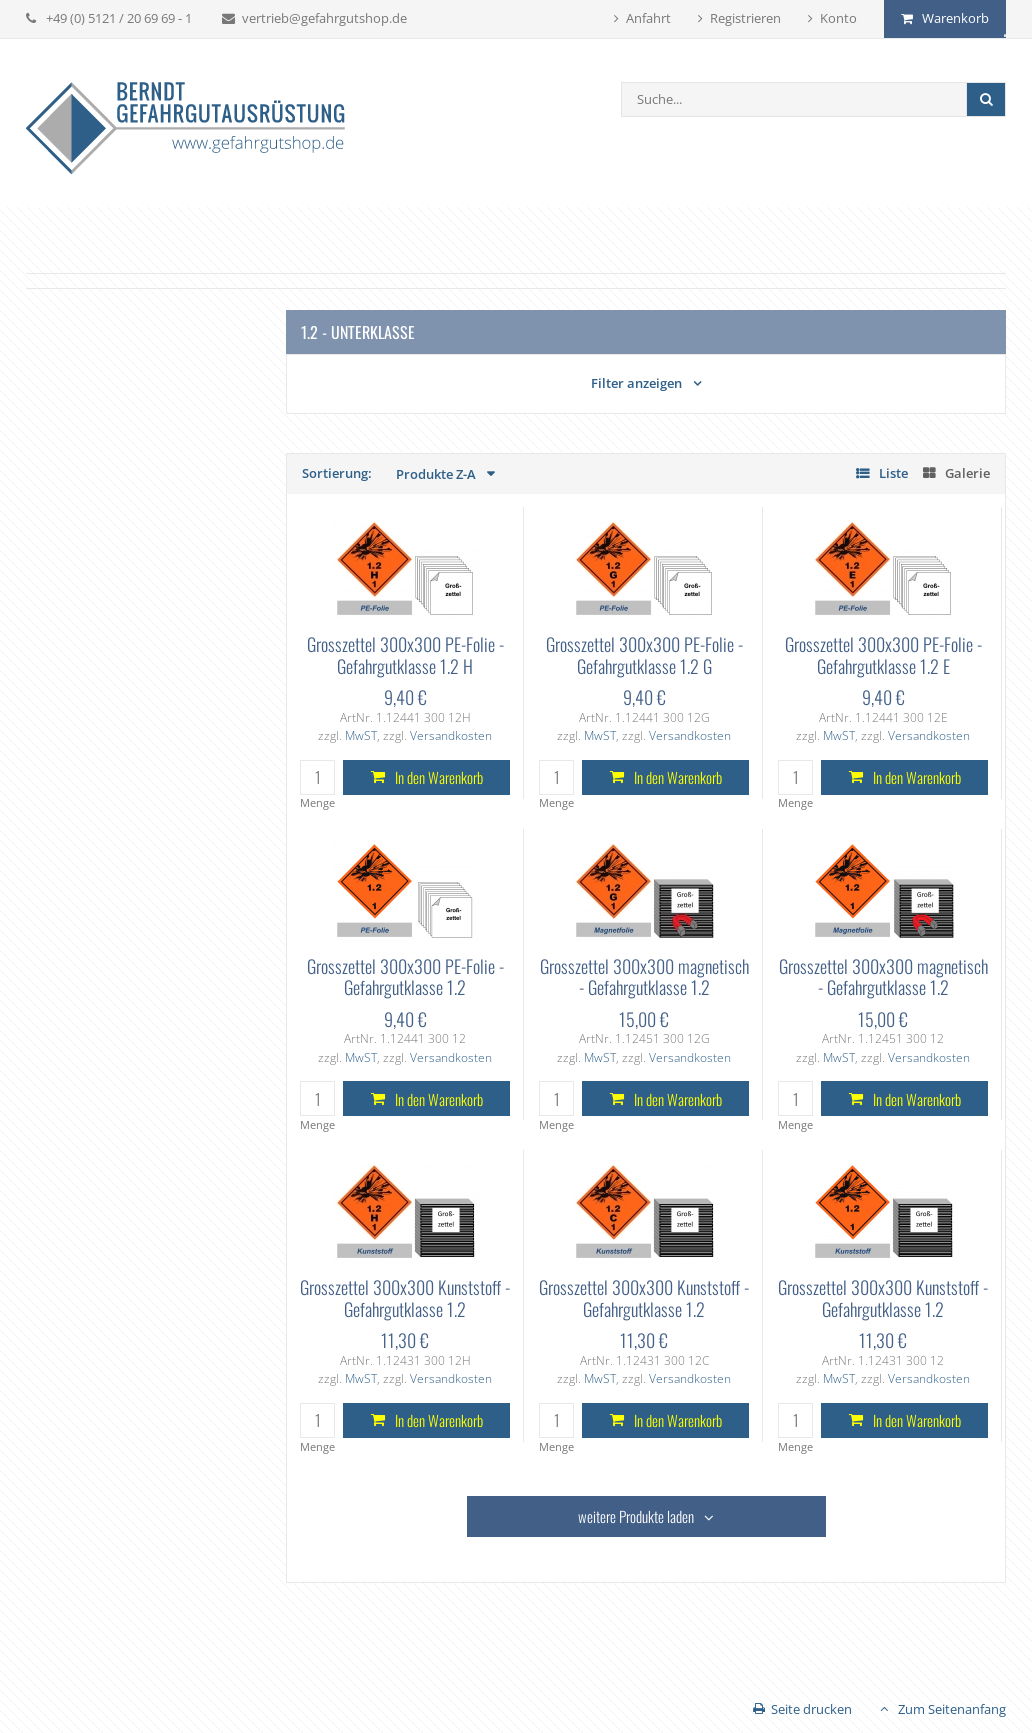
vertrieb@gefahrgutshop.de (324, 18)
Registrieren (745, 18)
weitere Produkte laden (636, 1516)
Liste (893, 473)
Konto (838, 18)
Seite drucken (811, 1709)
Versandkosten (451, 735)
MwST (361, 735)
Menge (317, 802)
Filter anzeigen (636, 383)
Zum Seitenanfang (952, 1709)
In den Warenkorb (439, 777)
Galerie (967, 473)
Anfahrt (648, 18)
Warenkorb (955, 18)
